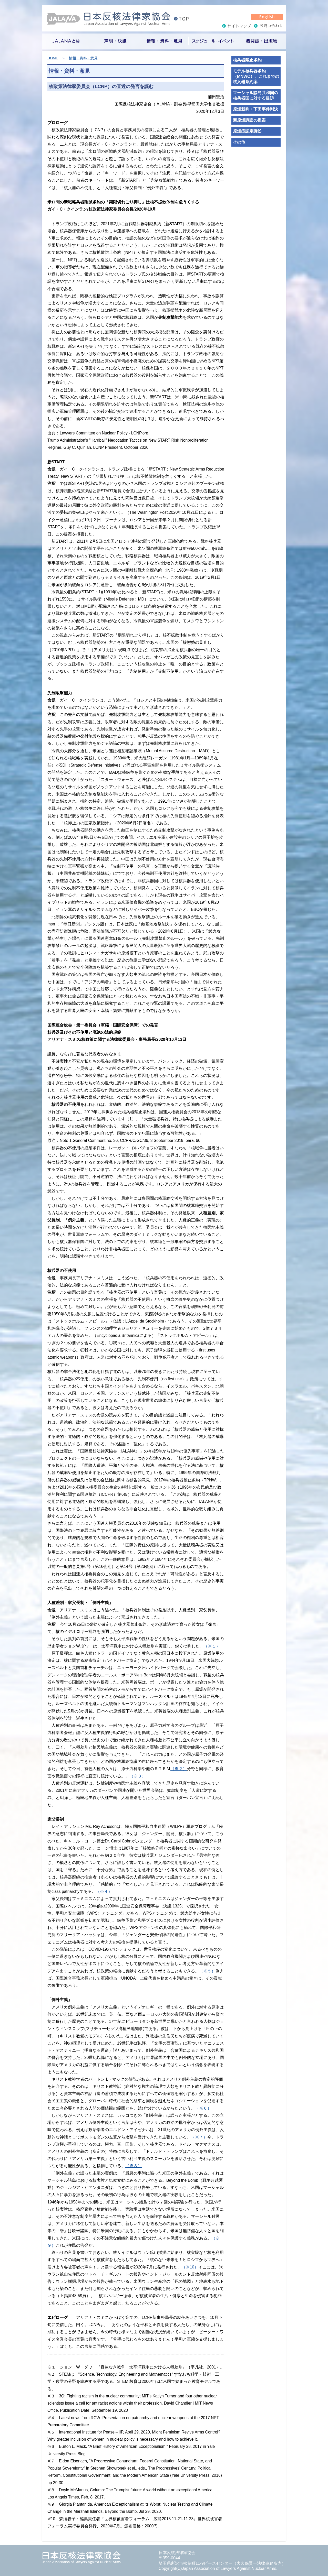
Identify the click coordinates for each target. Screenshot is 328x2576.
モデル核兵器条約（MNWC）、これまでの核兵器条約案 (256, 76)
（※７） (199, 2137)
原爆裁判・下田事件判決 (255, 109)
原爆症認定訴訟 (247, 131)
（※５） (207, 1971)
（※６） (203, 2108)
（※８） (133, 2166)
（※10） (190, 2267)
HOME (52, 58)
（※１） (212, 1646)
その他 (239, 142)
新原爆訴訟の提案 (249, 120)
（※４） (104, 1891)
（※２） (178, 1768)
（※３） (137, 1776)
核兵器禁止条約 (247, 60)
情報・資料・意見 (83, 58)
